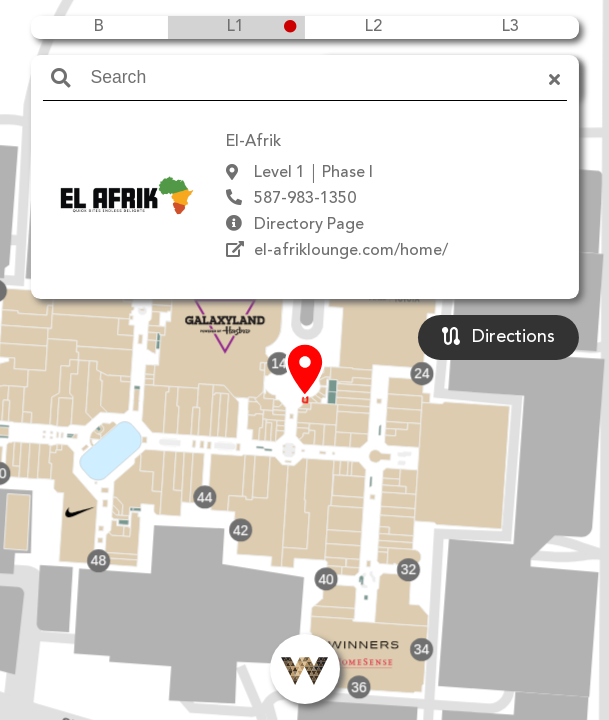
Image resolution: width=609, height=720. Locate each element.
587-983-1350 (305, 199)
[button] (305, 371)
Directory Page (309, 225)
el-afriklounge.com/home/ (351, 251)
